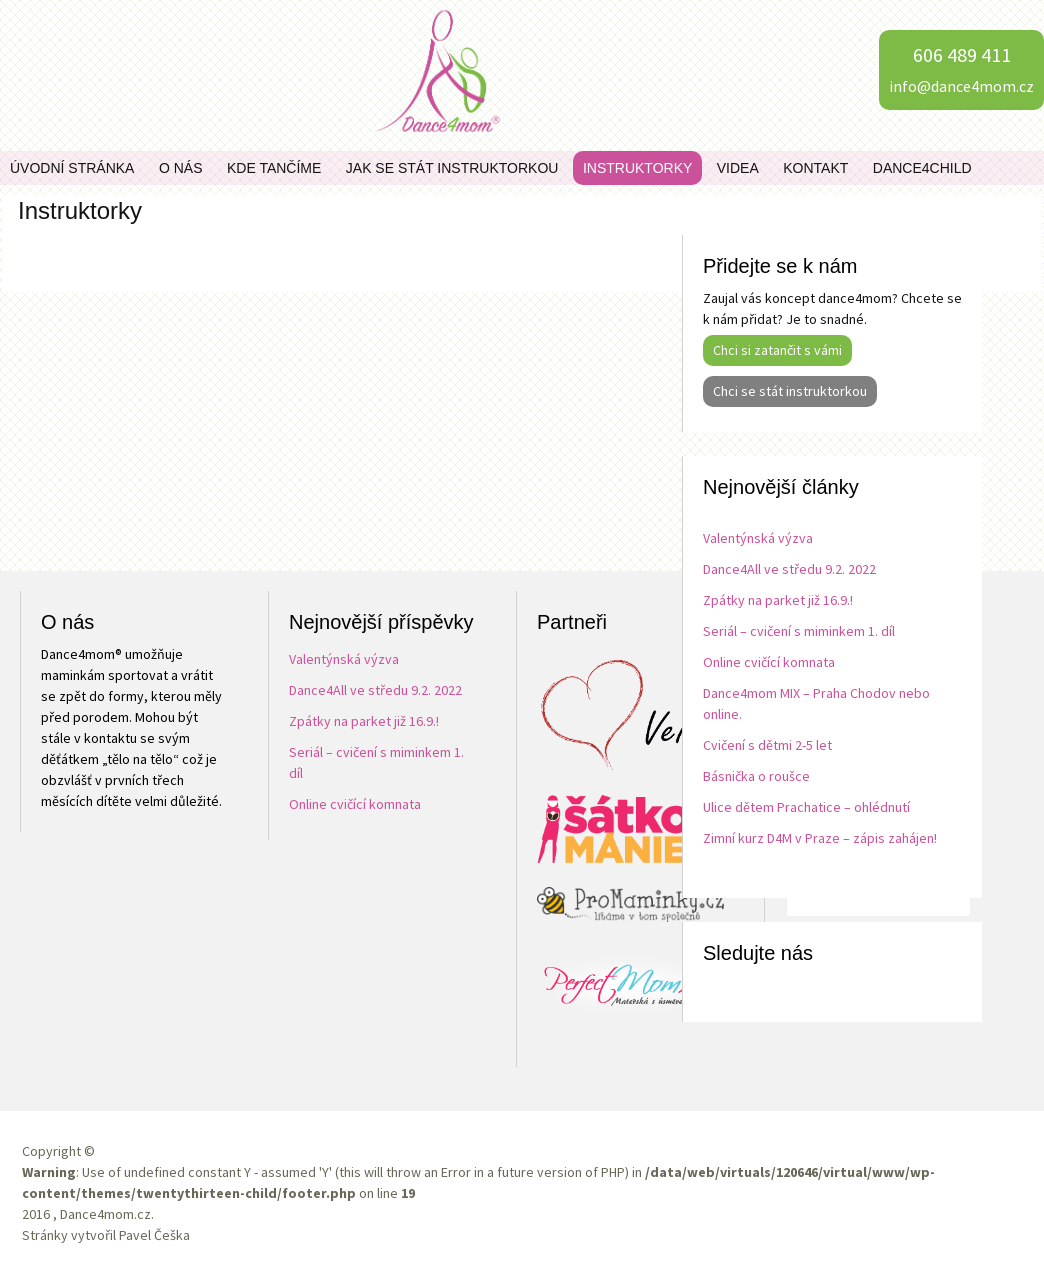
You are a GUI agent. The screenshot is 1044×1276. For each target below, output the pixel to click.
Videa (738, 168)
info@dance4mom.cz (961, 86)
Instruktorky (637, 168)
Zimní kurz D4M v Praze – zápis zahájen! (820, 838)
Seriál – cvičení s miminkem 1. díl (799, 631)
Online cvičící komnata (769, 662)
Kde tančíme (274, 168)
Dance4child (922, 168)
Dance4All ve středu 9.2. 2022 (789, 569)
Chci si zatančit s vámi (777, 350)
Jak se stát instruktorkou (452, 168)
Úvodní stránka (72, 168)
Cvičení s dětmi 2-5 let (767, 745)
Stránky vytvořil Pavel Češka (106, 1235)
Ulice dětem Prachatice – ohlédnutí (806, 807)
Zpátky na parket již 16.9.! (778, 600)
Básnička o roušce (756, 776)
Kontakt (815, 168)
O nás (181, 168)
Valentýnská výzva (758, 538)
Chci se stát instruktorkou (790, 391)
